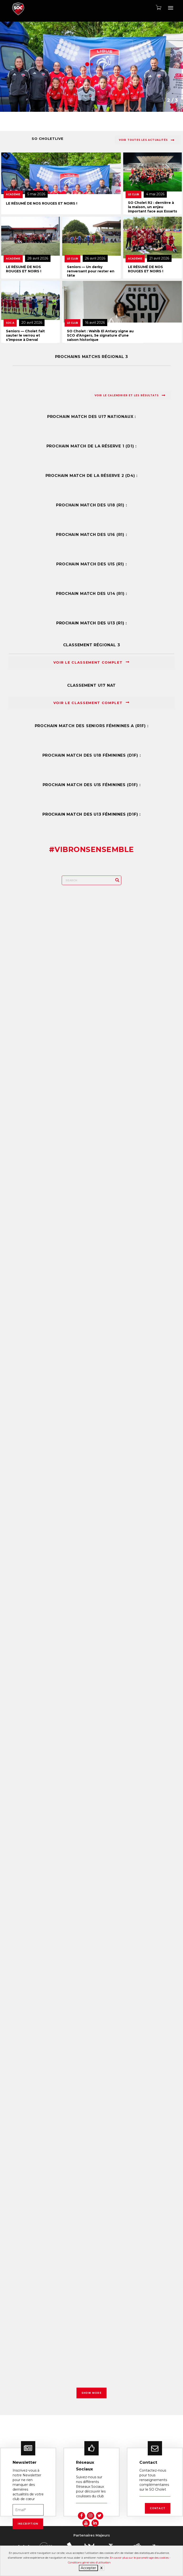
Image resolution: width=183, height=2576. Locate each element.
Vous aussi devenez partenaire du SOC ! (123, 2538)
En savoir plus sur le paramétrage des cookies (139, 2557)
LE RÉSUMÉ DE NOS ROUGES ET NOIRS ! (41, 203)
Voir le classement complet (91, 662)
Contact (157, 2473)
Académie (13, 194)
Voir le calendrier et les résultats (130, 395)
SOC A (10, 322)
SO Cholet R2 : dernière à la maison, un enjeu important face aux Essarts (152, 207)
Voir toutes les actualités (146, 140)
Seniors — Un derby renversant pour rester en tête (90, 271)
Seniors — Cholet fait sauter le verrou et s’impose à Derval (25, 335)
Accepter (88, 2568)
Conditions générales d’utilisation (89, 2562)
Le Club (133, 194)
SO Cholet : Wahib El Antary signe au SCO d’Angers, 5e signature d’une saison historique (100, 335)
